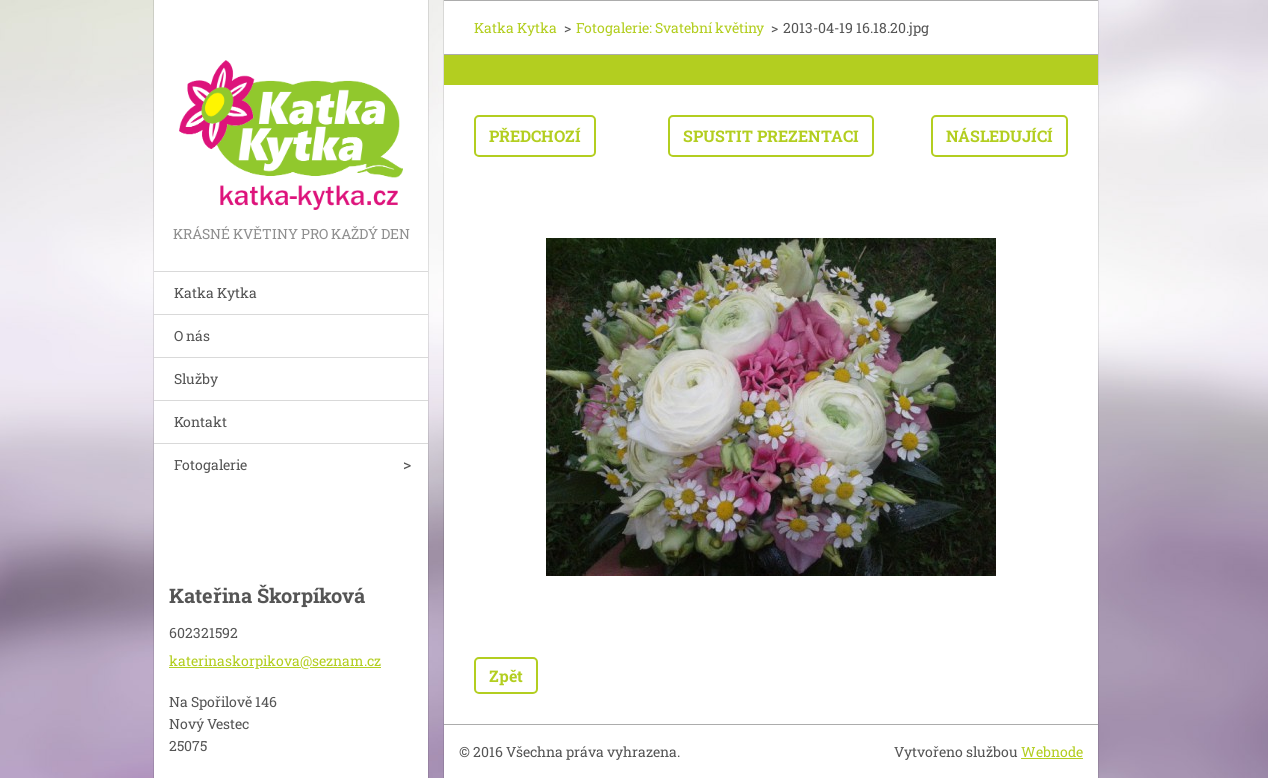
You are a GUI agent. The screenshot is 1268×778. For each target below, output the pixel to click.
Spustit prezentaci (771, 135)
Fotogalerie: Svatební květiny (670, 27)
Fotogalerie (210, 464)
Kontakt (200, 421)
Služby (196, 378)
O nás (192, 335)
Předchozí (535, 135)
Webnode (1052, 751)
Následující (999, 135)
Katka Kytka (215, 292)
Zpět (506, 675)
